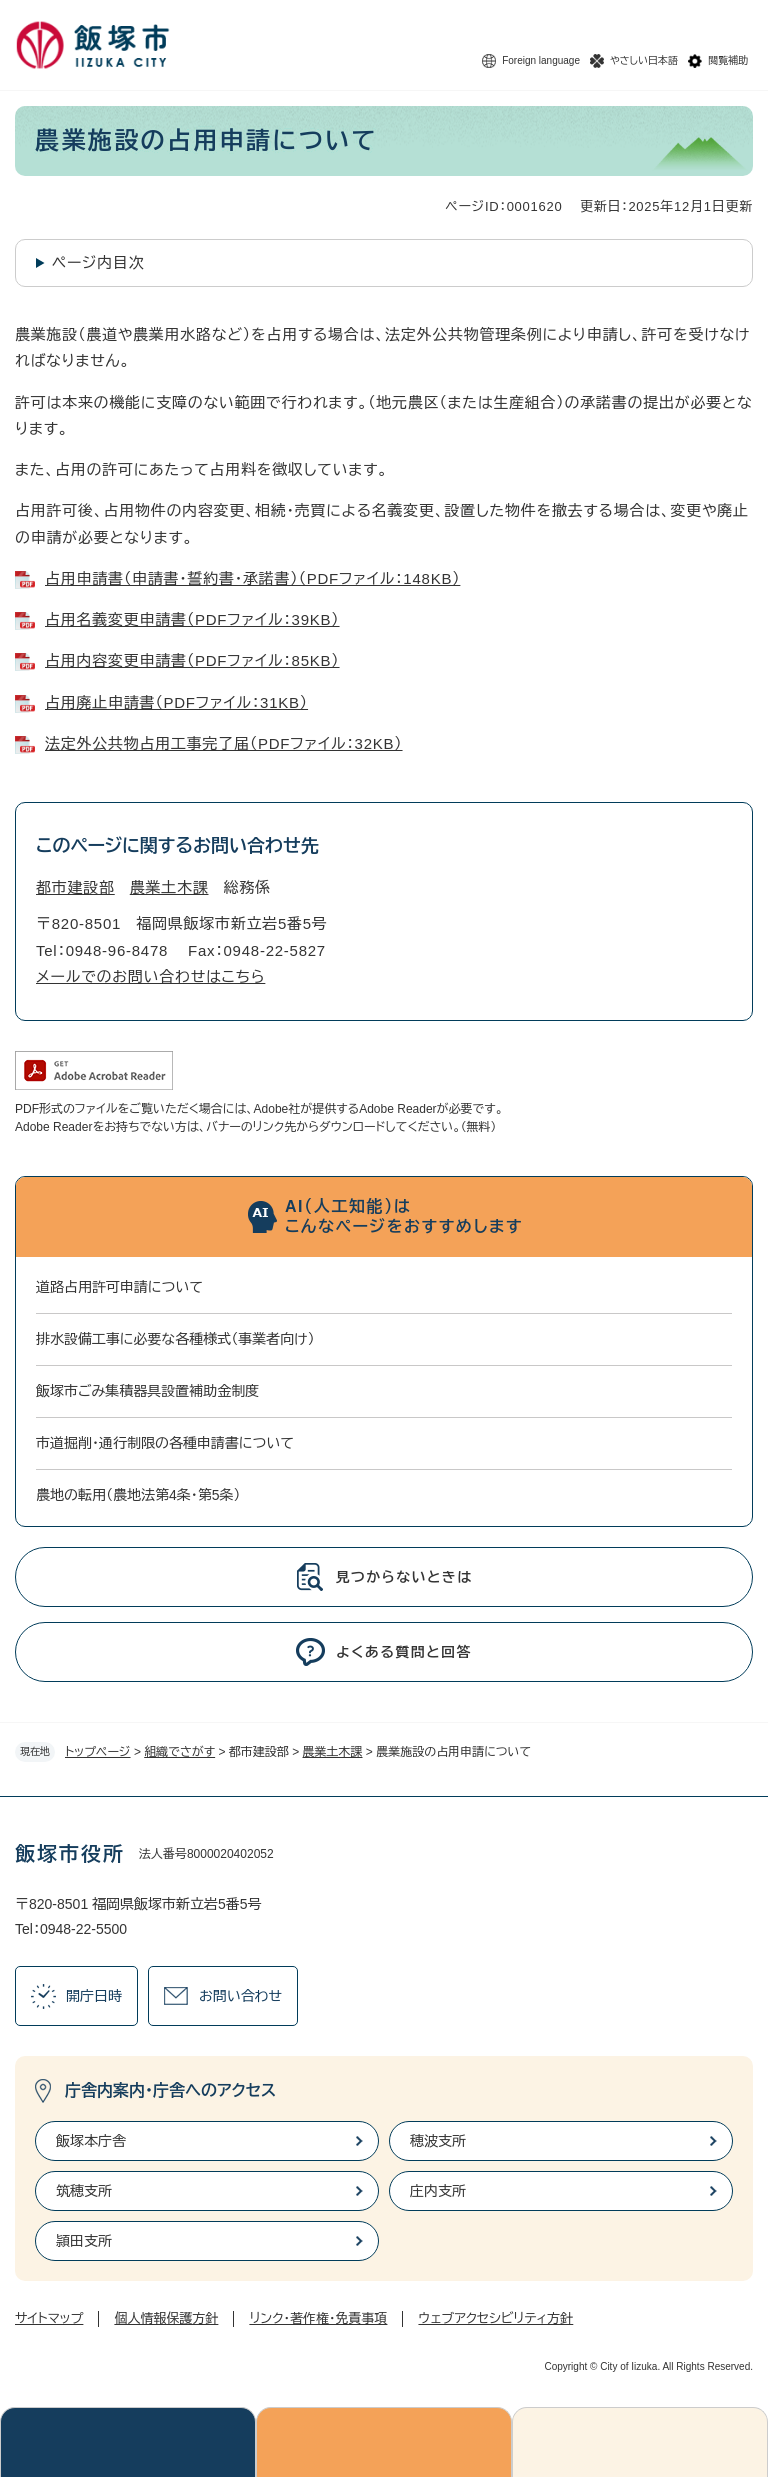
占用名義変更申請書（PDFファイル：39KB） (192, 619)
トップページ (98, 1752)
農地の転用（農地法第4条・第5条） (138, 1495)
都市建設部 (75, 887)
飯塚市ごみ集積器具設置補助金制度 (147, 1391)
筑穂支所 (84, 2191)
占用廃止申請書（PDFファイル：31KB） (176, 702)
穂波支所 (438, 2141)
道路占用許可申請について (119, 1287)
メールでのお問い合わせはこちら (150, 976)
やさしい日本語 (644, 60)
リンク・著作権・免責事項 (318, 2318)
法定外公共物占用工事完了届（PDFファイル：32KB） (224, 743)
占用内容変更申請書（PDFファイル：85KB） (192, 660)
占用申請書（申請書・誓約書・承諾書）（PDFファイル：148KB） (252, 578)
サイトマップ (49, 2318)
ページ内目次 (98, 262)
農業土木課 (333, 1752)
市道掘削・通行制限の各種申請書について (165, 1443)
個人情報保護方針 (166, 2318)
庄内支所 (438, 2191)
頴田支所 (84, 2241)
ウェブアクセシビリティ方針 (495, 2318)
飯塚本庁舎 (91, 2141)
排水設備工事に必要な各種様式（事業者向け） (175, 1339)
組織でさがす (179, 1752)
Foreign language (541, 60)
